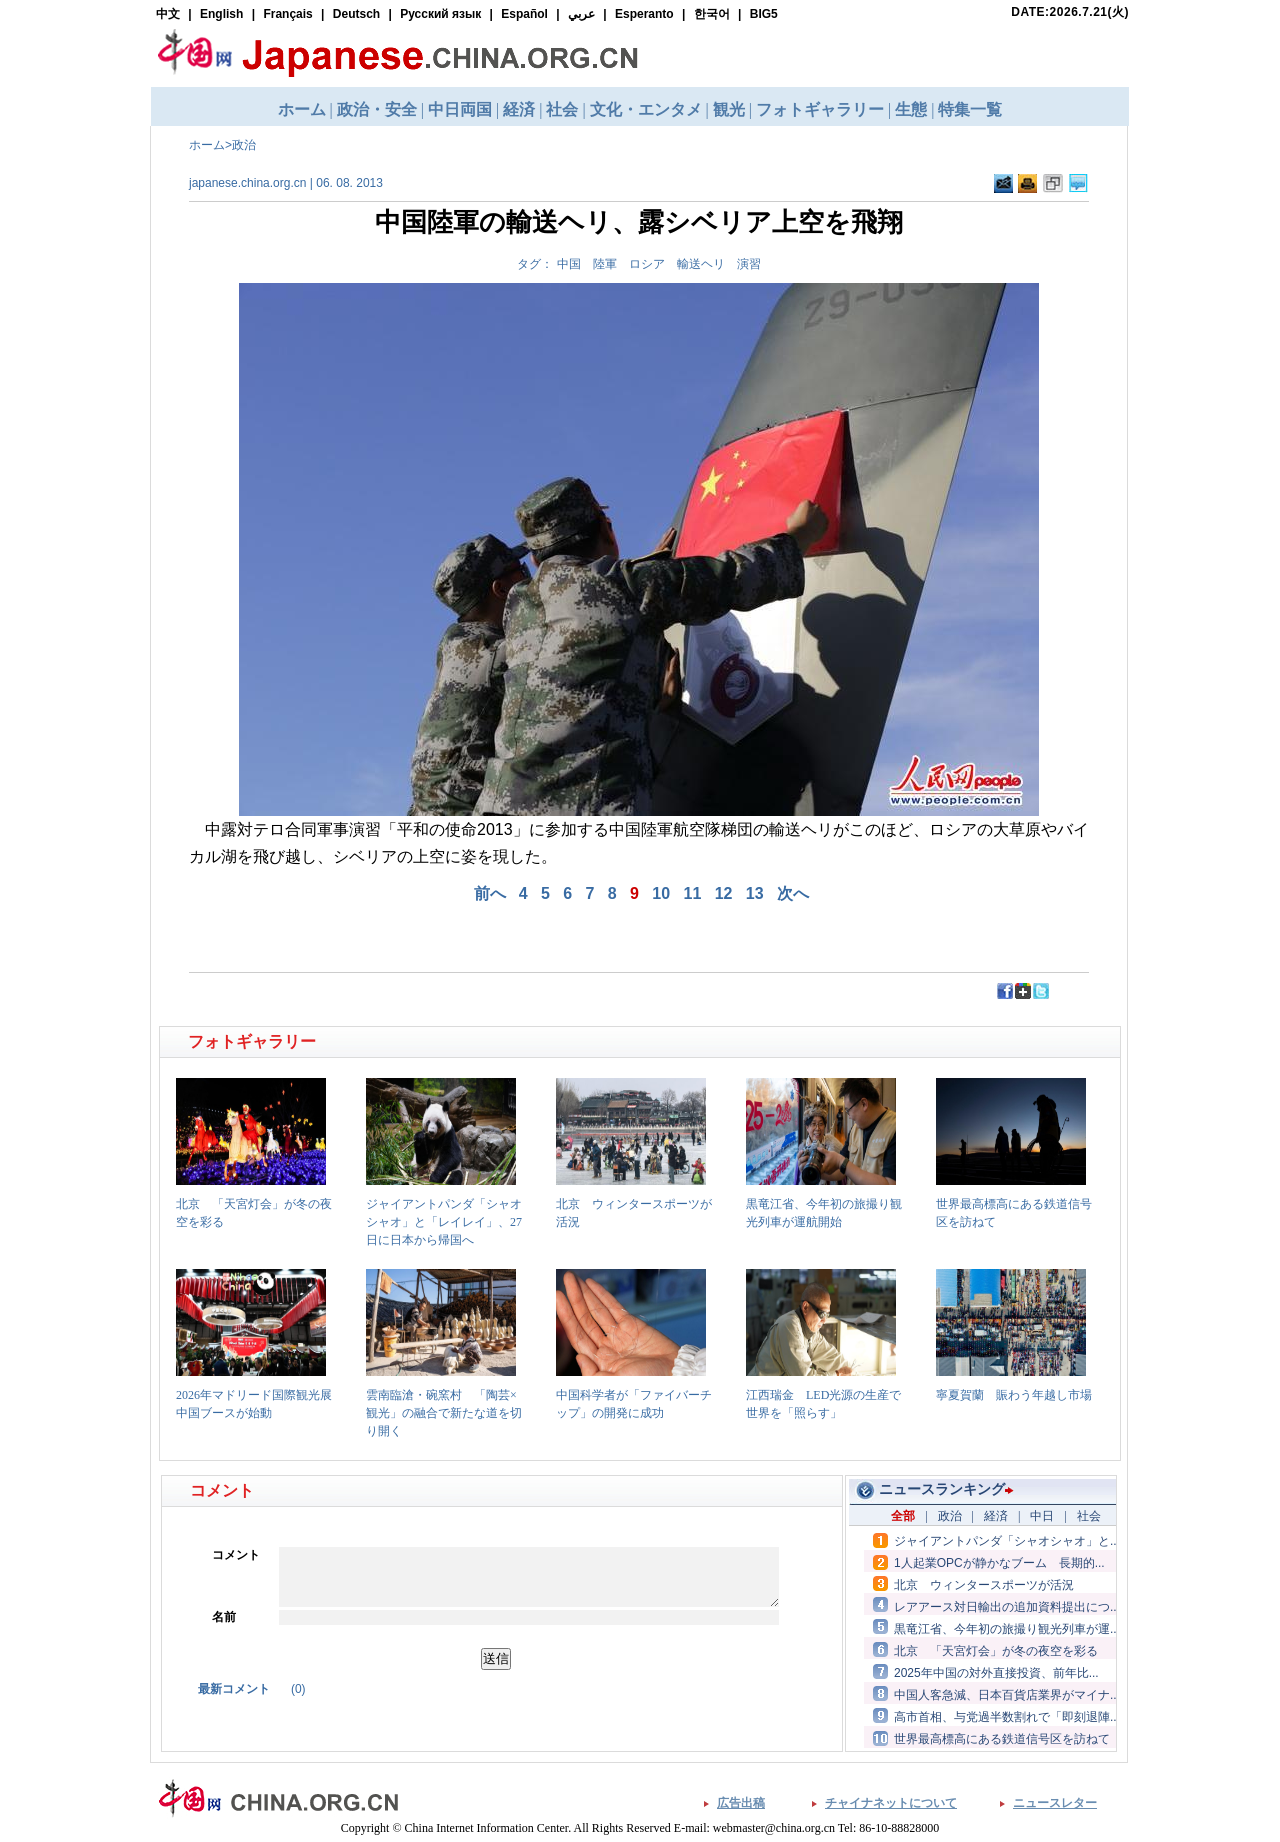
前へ (490, 893)
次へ (793, 893)
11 (693, 893)
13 (755, 893)
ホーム (207, 145)
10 (661, 893)
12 (724, 893)
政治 (244, 145)
